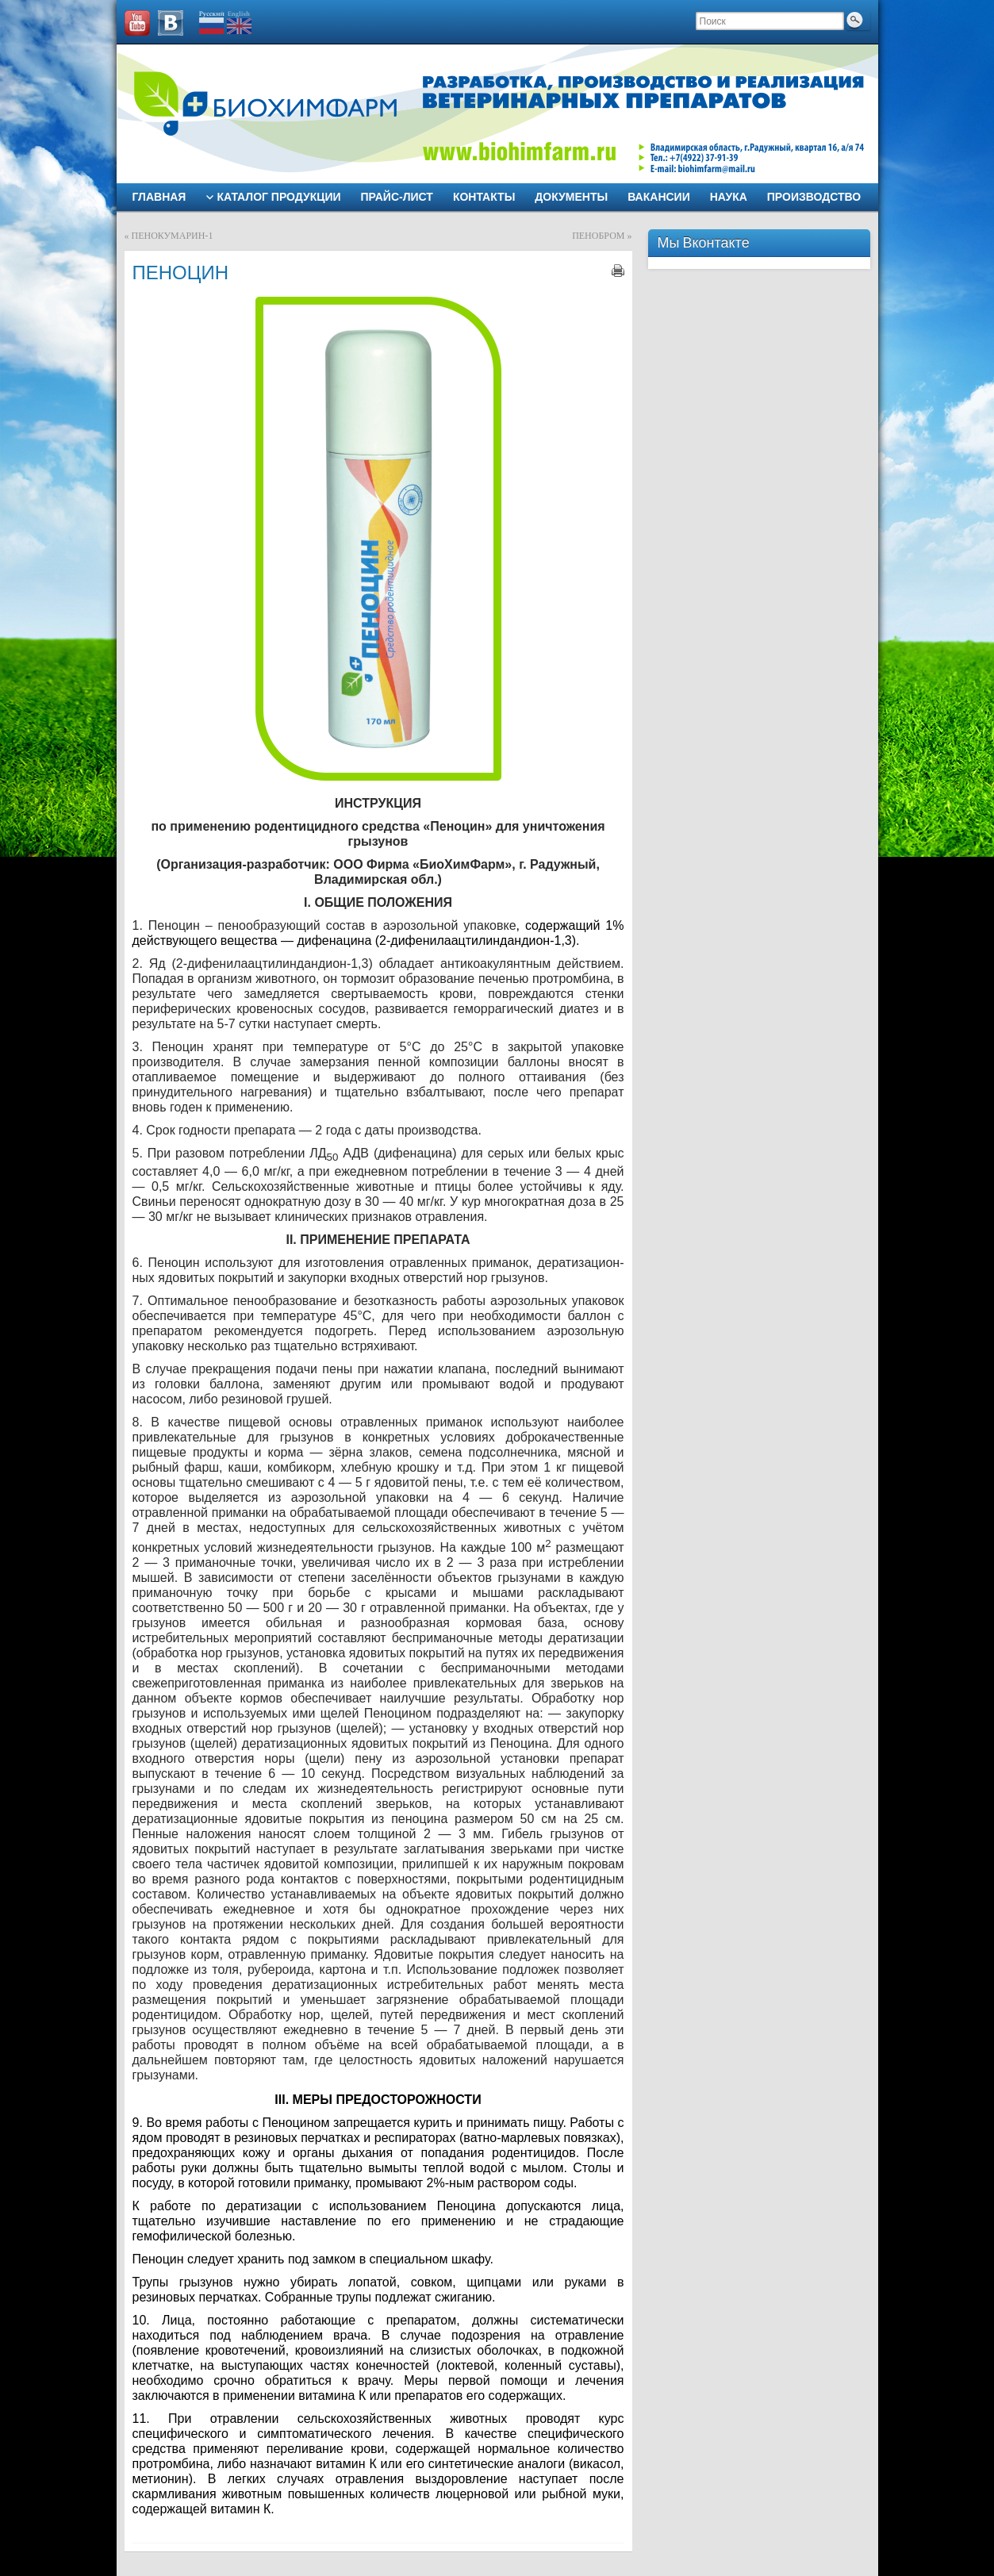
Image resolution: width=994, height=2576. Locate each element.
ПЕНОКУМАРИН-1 (172, 235)
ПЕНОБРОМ (598, 235)
